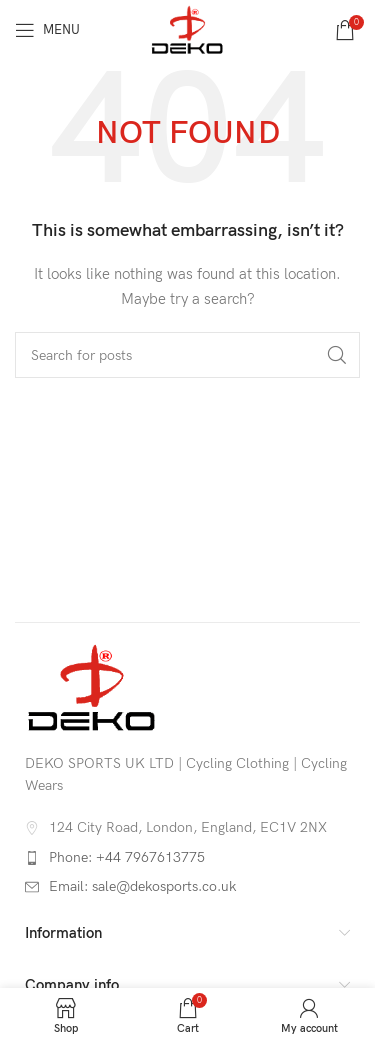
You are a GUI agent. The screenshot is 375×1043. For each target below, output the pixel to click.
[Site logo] (187, 28)
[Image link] (92, 686)
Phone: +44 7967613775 (127, 857)
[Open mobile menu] (47, 30)
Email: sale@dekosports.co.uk (142, 886)
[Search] (187, 355)
